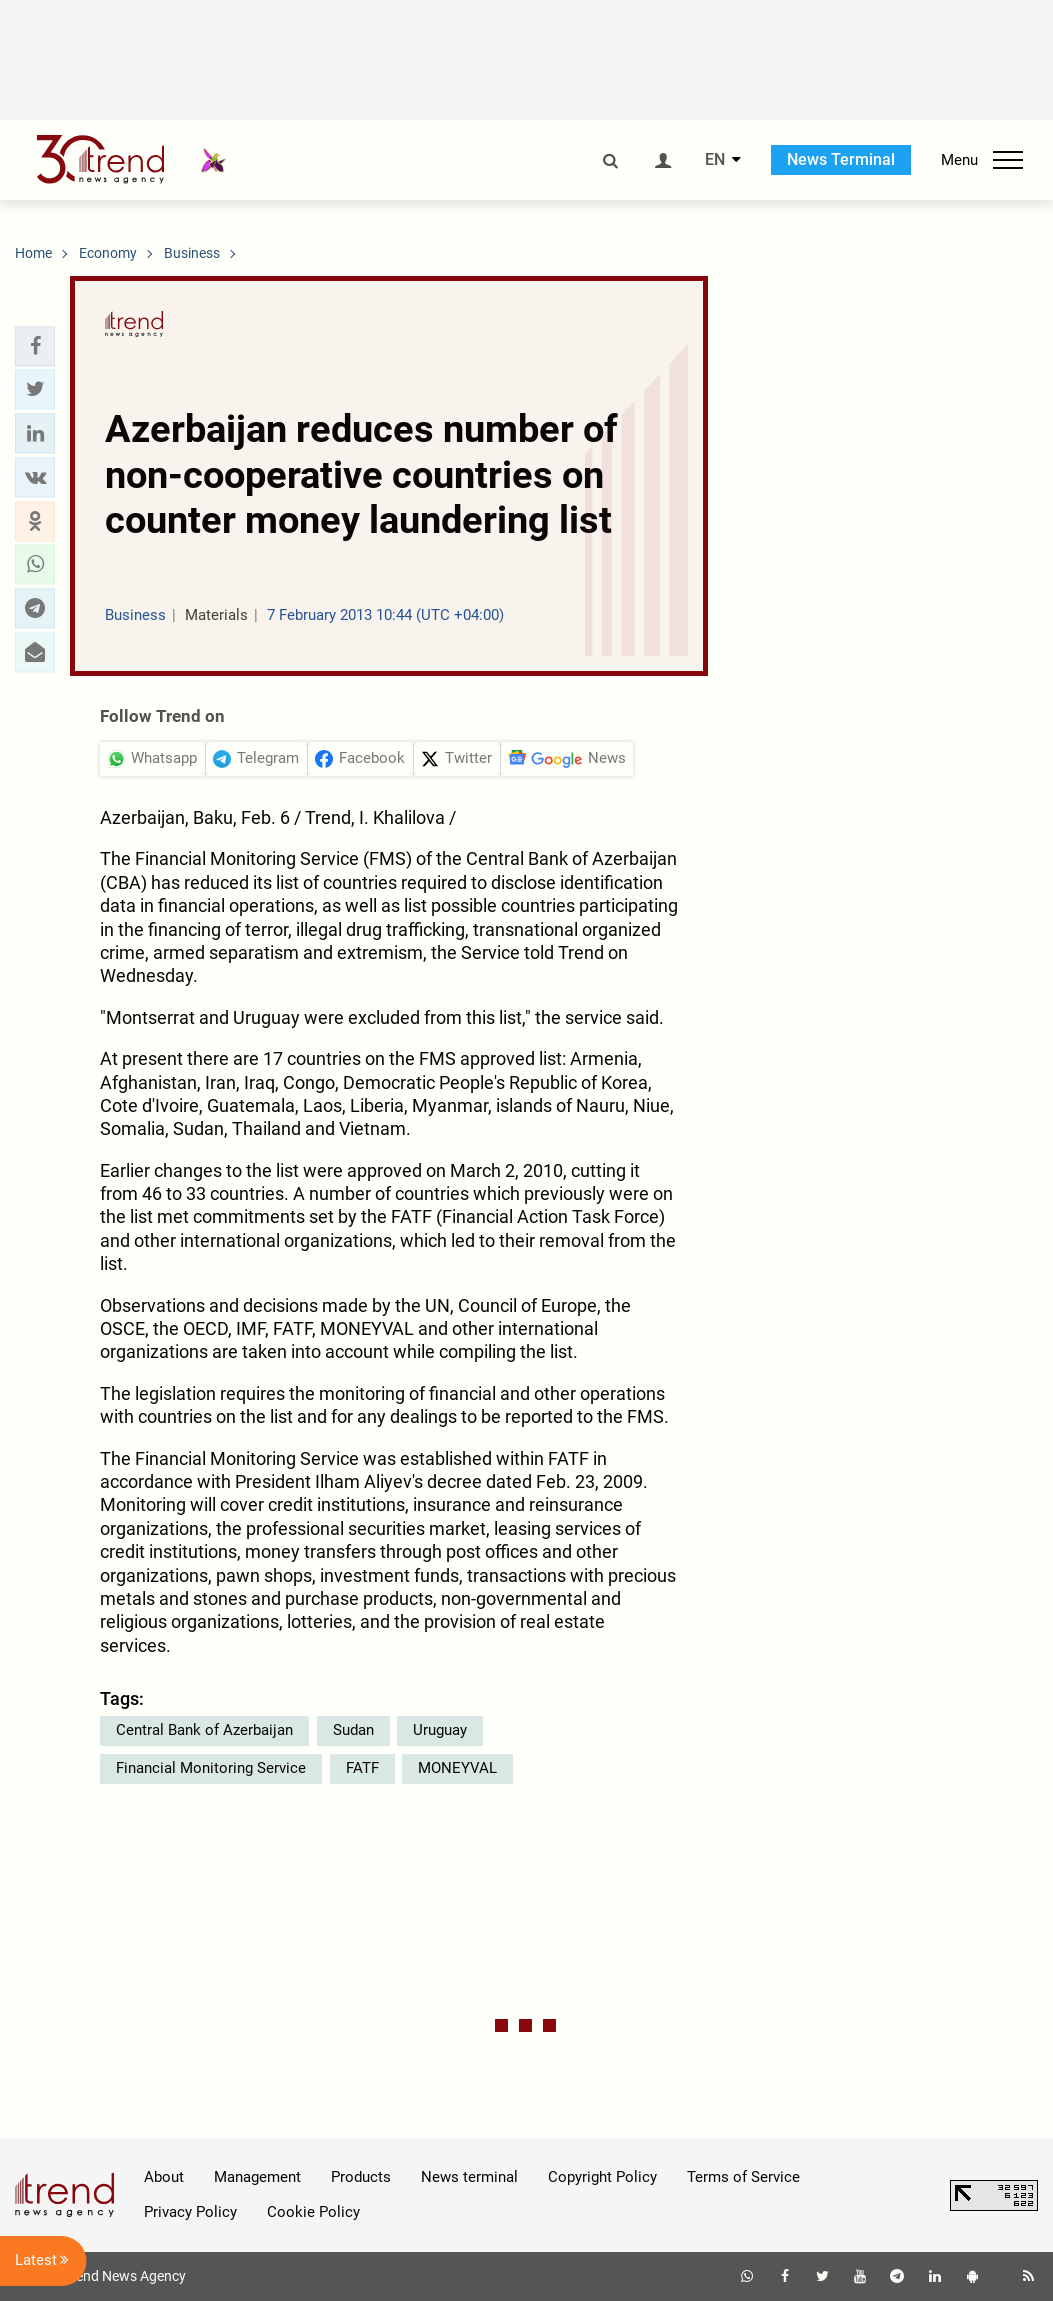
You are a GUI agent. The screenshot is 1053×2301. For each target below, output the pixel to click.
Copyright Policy (602, 2177)
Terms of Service (743, 2177)
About (164, 2177)
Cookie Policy (313, 2212)
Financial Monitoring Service (211, 1768)
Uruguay (440, 1730)
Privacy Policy (190, 2212)
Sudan (353, 1730)
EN (715, 160)
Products (361, 2177)
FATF (362, 1768)
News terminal (469, 2177)
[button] (35, 346)
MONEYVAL (457, 1768)
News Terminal (841, 159)
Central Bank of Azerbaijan (204, 1730)
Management (257, 2177)
